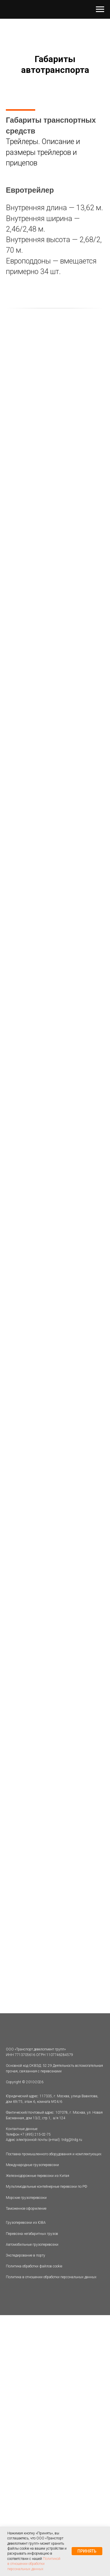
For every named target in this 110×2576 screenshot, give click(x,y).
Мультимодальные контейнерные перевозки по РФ (46, 2187)
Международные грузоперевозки (32, 2165)
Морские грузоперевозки (26, 2198)
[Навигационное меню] (100, 9)
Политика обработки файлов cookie (34, 2266)
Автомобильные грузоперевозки (32, 2245)
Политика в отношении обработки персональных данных (51, 2277)
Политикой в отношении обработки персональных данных (33, 2564)
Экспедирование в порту (25, 2255)
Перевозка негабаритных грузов (32, 2234)
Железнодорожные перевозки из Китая (37, 2176)
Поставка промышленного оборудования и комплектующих (53, 2154)
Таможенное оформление (26, 2208)
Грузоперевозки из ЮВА (26, 2223)
